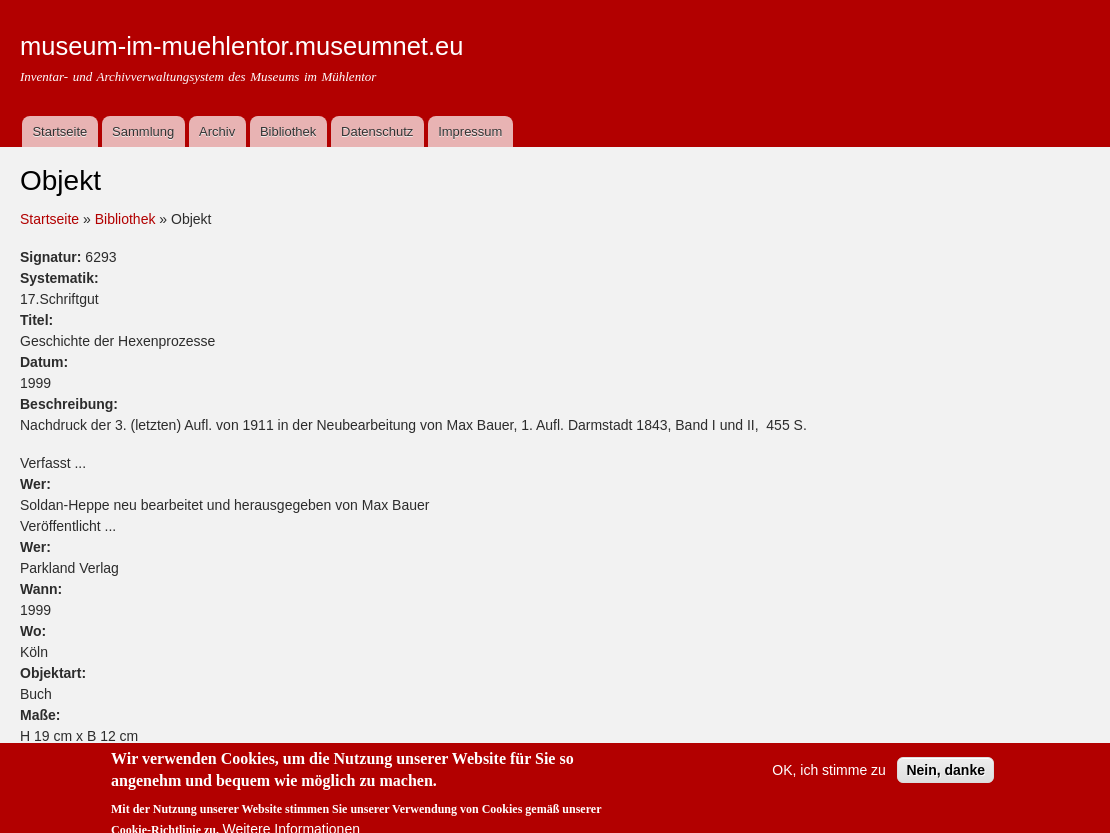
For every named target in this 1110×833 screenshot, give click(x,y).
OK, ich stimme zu (829, 780)
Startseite (59, 131)
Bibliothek (288, 131)
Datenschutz (377, 131)
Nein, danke (945, 780)
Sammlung (143, 131)
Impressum (470, 131)
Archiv (217, 131)
